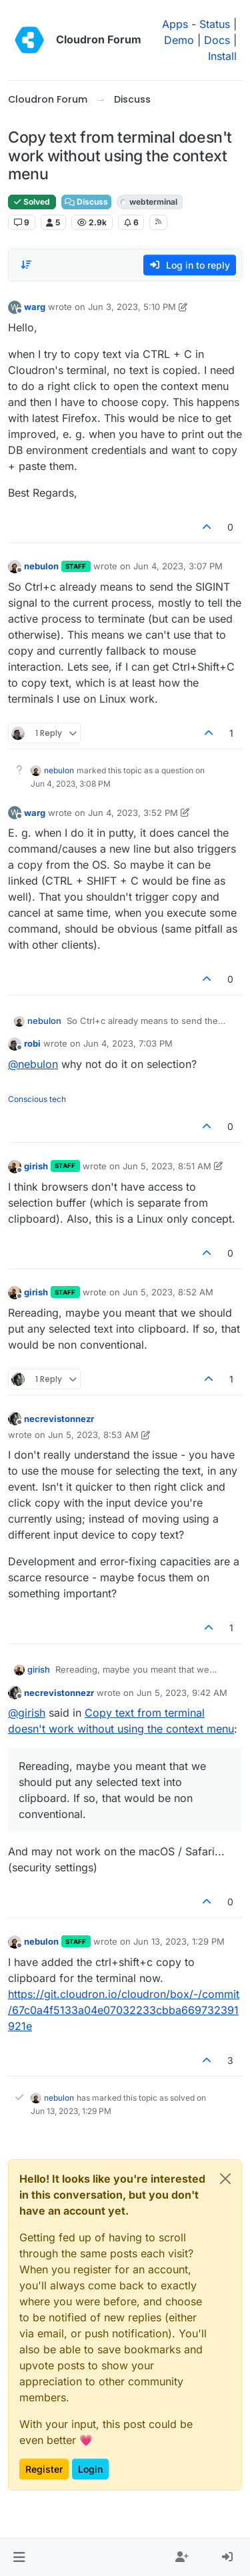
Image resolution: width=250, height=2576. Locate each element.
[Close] (225, 2178)
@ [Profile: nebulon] (33, 1064)
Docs (217, 40)
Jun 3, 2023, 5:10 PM (132, 306)
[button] (19, 2557)
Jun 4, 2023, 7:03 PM (128, 1043)
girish (36, 1166)
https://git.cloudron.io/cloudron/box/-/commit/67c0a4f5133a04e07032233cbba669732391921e (123, 2010)
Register (44, 2469)
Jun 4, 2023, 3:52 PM (133, 812)
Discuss (86, 202)
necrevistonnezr (59, 1418)
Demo (179, 40)
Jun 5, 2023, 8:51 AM (167, 1166)
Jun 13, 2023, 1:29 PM (179, 1941)
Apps (175, 24)
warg (34, 306)
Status (214, 24)
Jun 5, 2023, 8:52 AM (168, 1292)
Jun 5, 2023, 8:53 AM (93, 1434)
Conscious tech (37, 1099)
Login (90, 2469)
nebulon (41, 566)
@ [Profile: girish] (26, 1712)
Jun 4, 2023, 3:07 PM (178, 566)
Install (222, 56)
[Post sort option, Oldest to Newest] (26, 265)
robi (32, 1043)
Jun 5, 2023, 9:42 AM (182, 1692)
